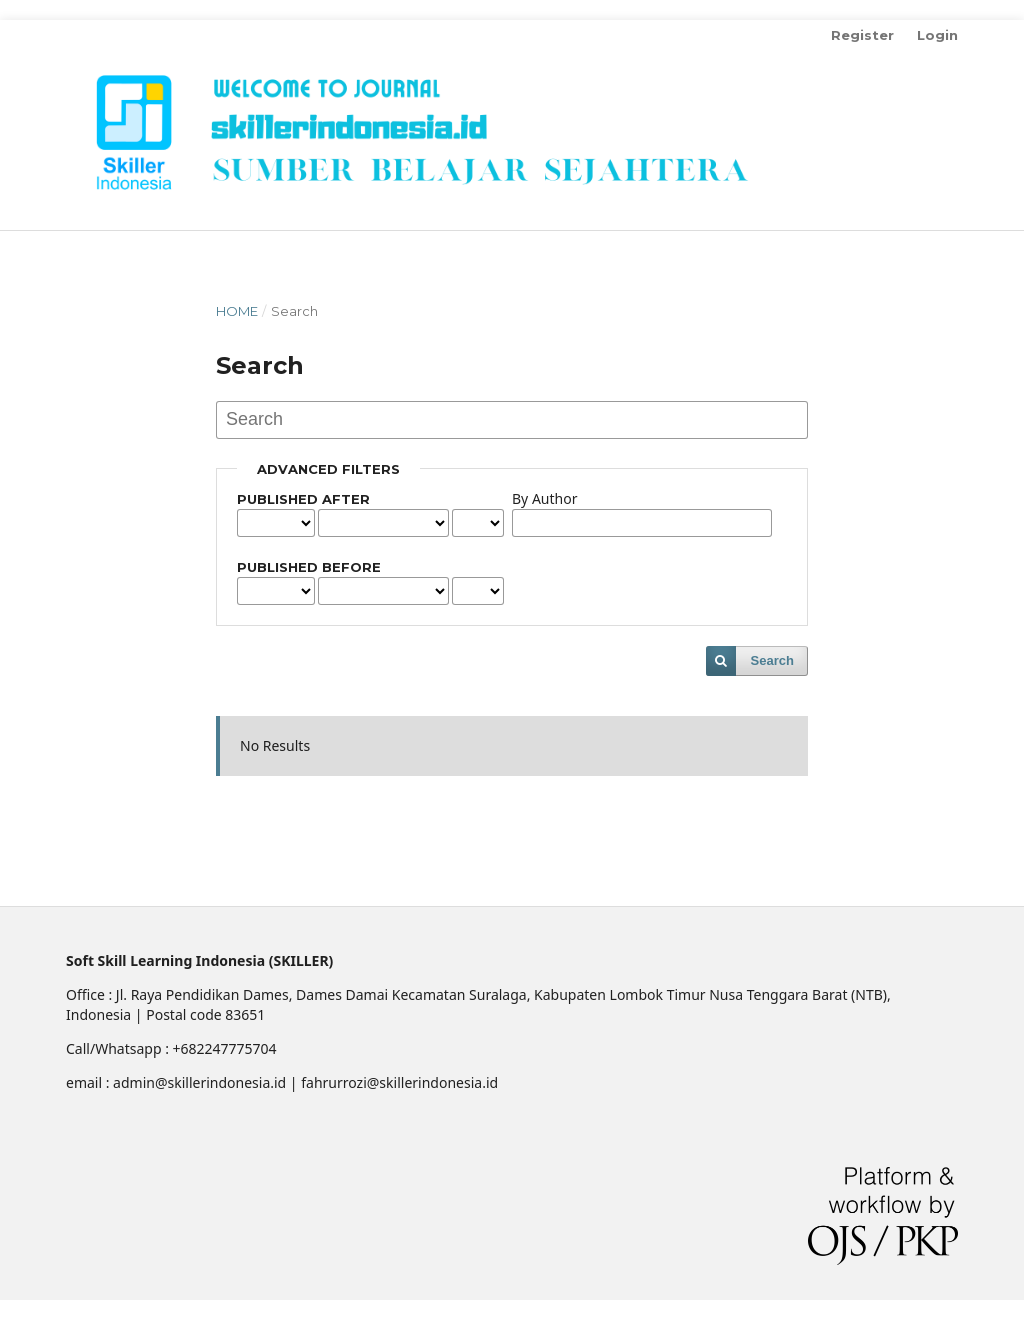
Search (772, 660)
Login (937, 35)
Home (237, 311)
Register (862, 35)
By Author (544, 498)
